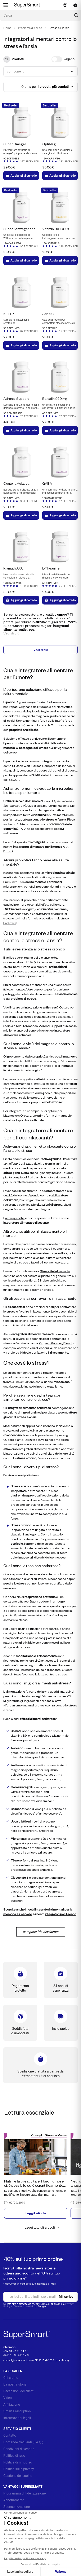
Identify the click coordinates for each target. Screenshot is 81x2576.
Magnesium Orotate (17, 1115)
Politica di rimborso (17, 2462)
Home (7, 28)
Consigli (36, 2135)
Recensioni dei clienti (18, 2391)
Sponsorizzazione (16, 2507)
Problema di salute (30, 28)
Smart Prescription (17, 2411)
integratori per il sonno (60, 1914)
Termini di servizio (24, 2306)
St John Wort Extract (26, 766)
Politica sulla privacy (18, 2469)
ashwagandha (14, 1218)
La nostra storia (15, 2384)
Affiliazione (11, 2404)
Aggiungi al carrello (21, 175)
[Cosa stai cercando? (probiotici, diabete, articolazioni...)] (40, 15)
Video (7, 2398)
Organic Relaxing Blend (55, 1343)
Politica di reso (14, 2456)
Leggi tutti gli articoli (42, 2227)
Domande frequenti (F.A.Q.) (23, 2442)
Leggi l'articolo (36, 2213)
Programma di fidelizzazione (24, 2493)
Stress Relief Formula (55, 1271)
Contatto (9, 2435)
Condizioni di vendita (18, 2449)
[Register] (66, 2296)
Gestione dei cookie (17, 2476)
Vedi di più (40, 650)
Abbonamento (13, 2500)
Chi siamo (10, 2378)
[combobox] (40, 71)
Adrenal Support (50, 1026)
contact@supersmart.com (18, 2360)
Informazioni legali (17, 2418)
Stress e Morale (56, 2135)
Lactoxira (9, 923)
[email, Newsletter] (40, 2297)
